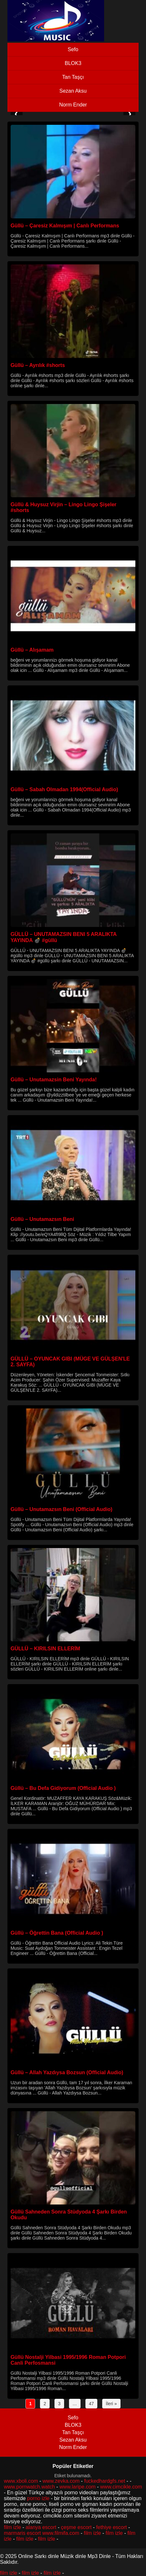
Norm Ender (73, 104)
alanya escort (41, 2527)
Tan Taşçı (73, 77)
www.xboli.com (21, 2481)
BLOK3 (73, 63)
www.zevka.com (61, 2481)
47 (91, 2403)
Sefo (73, 49)
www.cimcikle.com (121, 2486)
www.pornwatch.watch (29, 2486)
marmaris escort (22, 2533)
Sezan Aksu (73, 91)
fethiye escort (111, 2527)
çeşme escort (76, 2527)
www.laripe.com (78, 2486)
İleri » (111, 2403)
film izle (12, 2527)
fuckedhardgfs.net (104, 2481)
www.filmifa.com (60, 2533)
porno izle (38, 2498)
